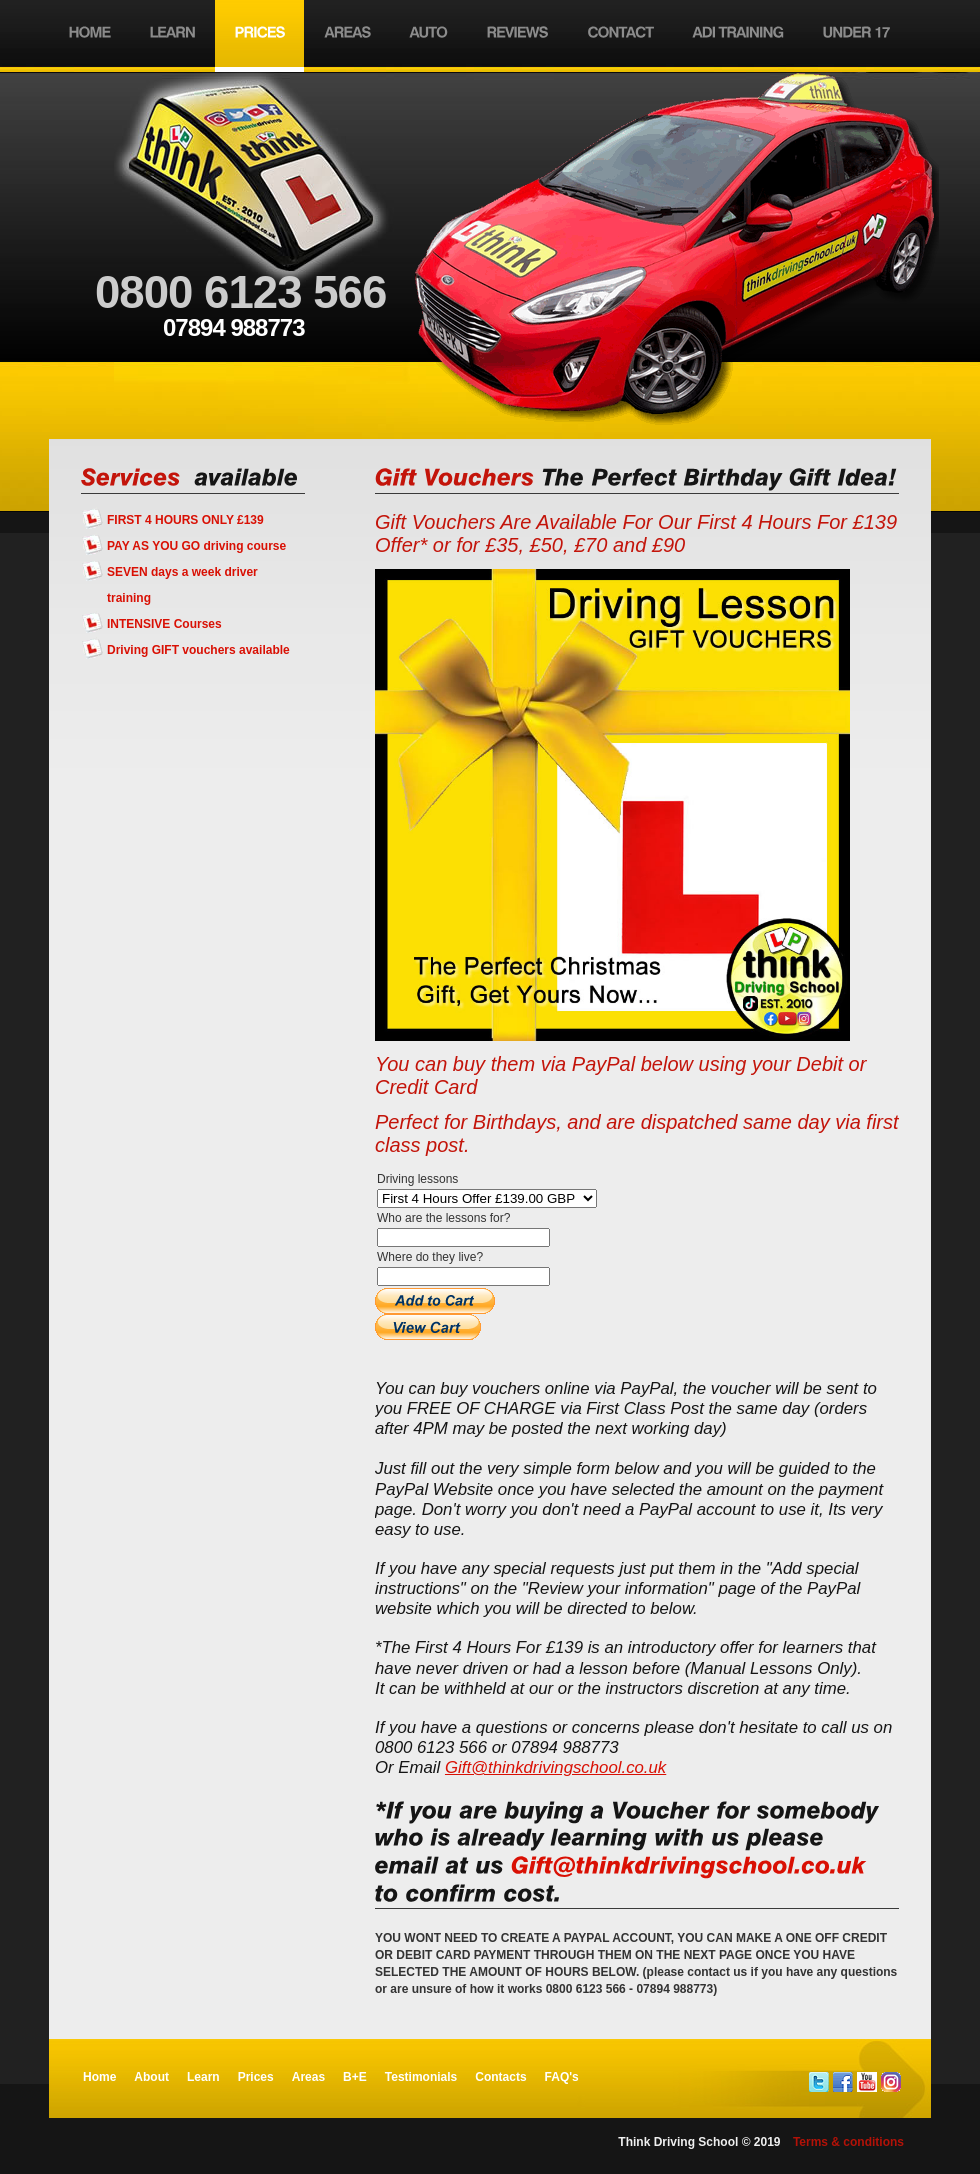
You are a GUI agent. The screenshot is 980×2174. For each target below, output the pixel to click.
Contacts (500, 2077)
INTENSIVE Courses (164, 624)
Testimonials (421, 2077)
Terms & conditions (848, 2142)
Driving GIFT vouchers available (198, 650)
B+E (355, 2077)
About (151, 2077)
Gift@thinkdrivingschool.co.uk (555, 1767)
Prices (256, 2077)
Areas (308, 2077)
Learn (203, 2077)
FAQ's (562, 2077)
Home (99, 2077)
